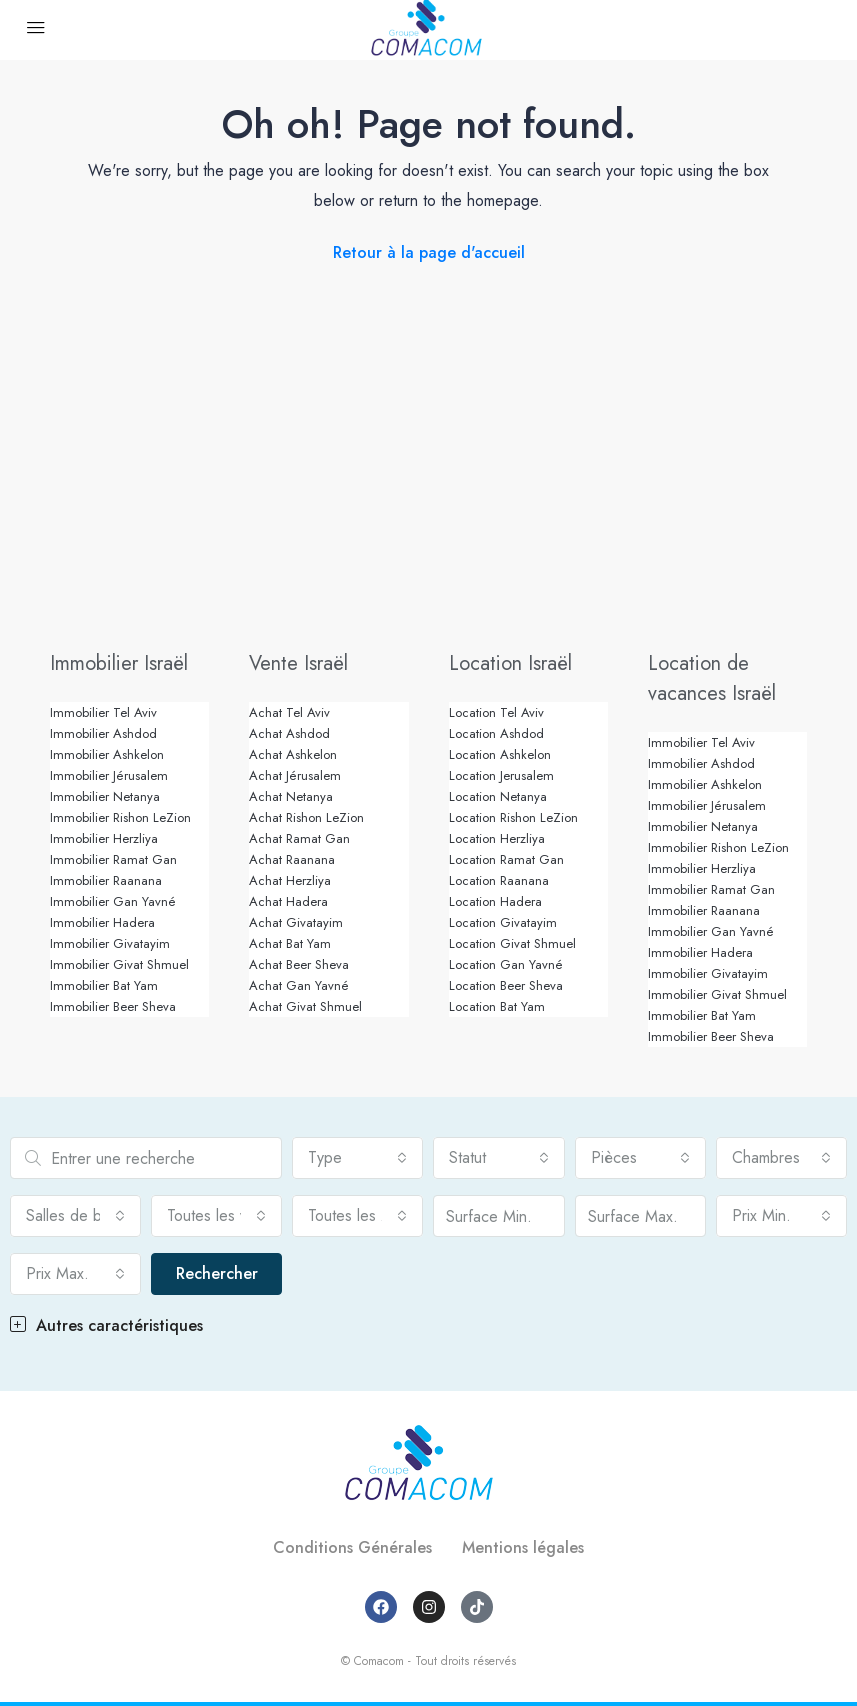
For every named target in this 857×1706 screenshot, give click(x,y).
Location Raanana (499, 880)
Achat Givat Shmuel (305, 1006)
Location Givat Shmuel (512, 943)
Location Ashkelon (500, 754)
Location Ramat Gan (506, 859)
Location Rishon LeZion (513, 817)
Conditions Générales (352, 1547)
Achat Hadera (288, 901)
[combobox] (357, 1158)
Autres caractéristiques (106, 1325)
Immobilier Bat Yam (104, 985)
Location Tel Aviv (496, 712)
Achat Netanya (291, 796)
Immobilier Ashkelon (107, 754)
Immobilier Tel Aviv (103, 712)
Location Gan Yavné (506, 964)
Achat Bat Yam (290, 943)
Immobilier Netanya (105, 796)
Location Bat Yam (497, 1006)
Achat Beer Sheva (299, 964)
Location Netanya (498, 796)
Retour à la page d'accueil (429, 252)
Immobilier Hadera (102, 922)
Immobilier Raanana (106, 880)
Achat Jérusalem (295, 775)
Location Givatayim (503, 922)
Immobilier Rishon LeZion (120, 817)
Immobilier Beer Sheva (113, 1006)
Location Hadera (495, 901)
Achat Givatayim (296, 922)
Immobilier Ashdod (103, 733)
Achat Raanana (292, 859)
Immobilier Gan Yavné (113, 901)
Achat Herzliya (290, 880)
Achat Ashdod (289, 733)
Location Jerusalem (501, 775)
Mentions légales (523, 1547)
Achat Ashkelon (293, 754)
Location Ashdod (496, 733)
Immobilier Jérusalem (109, 775)
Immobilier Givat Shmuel (119, 964)
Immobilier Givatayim (110, 943)
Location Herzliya (497, 838)
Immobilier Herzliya (104, 838)
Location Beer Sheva (506, 985)
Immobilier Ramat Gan (113, 859)
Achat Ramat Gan (299, 838)
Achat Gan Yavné (299, 985)
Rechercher (217, 1273)
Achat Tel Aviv (289, 712)
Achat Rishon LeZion (306, 817)
